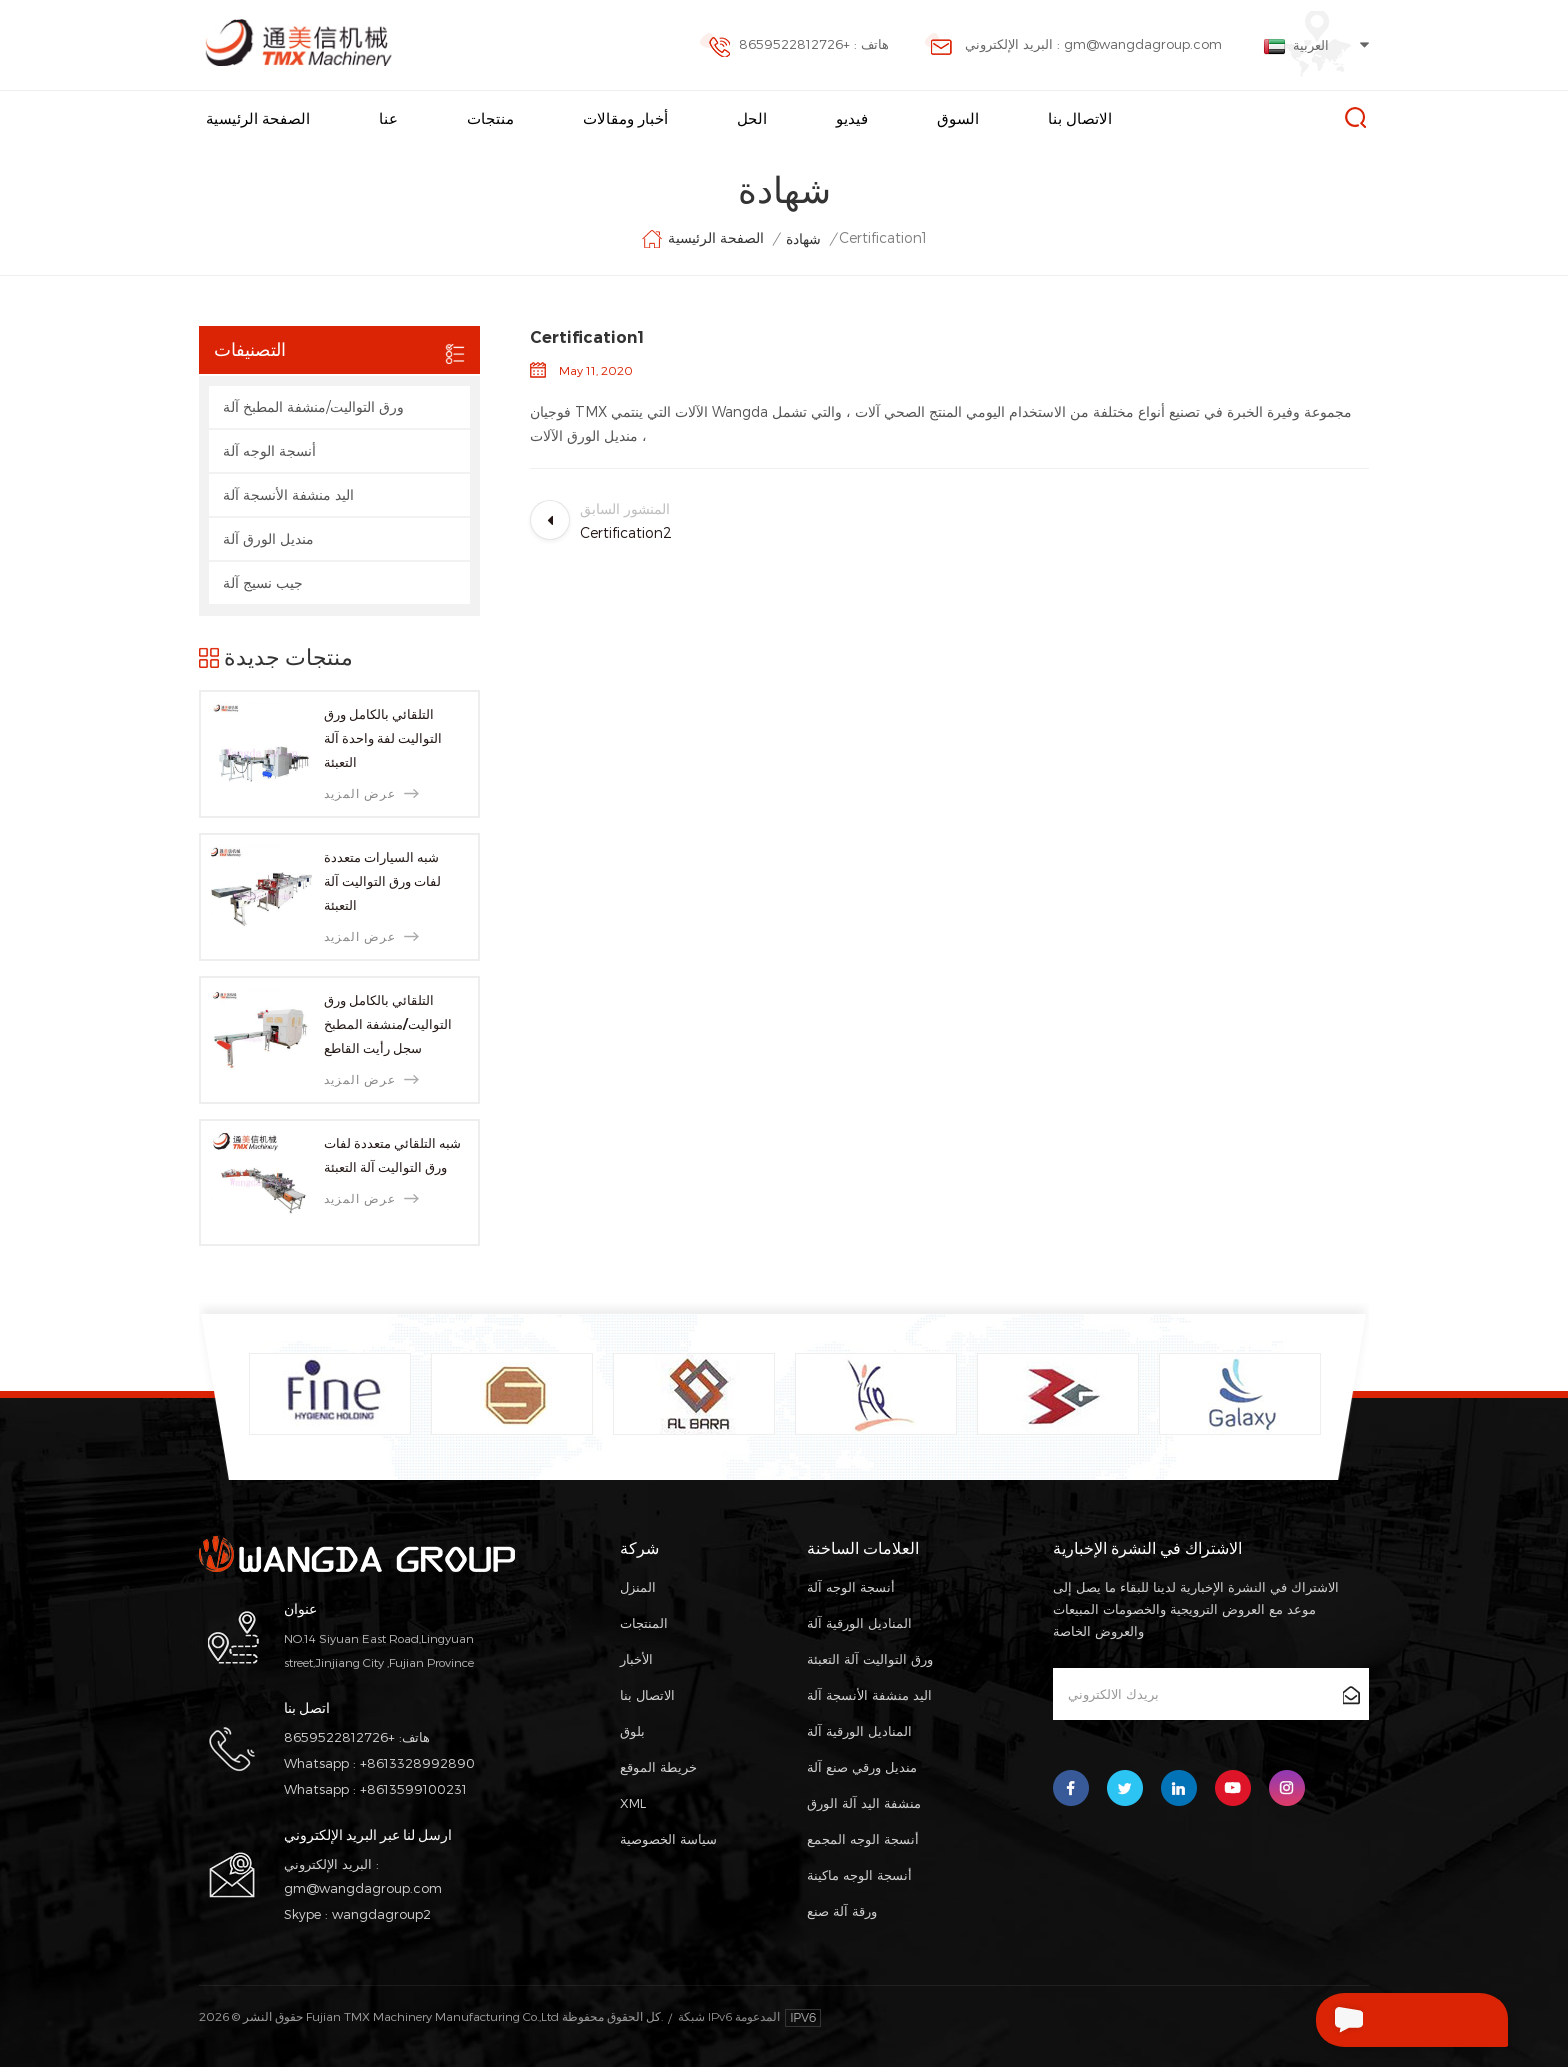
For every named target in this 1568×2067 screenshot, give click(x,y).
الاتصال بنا (1080, 118)
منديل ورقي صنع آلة (862, 1767)
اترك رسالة (1370, 2020)
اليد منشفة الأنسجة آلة (288, 494)
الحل (752, 118)
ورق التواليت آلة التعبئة (870, 1659)
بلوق (632, 1731)
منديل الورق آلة (268, 538)
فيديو (852, 118)
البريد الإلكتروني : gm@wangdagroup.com (1073, 46)
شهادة (803, 238)
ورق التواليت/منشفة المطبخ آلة (313, 406)
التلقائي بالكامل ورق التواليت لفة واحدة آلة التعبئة (383, 738)
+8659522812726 (339, 1737)
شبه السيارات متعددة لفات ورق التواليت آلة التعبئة (382, 881)
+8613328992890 (417, 1763)
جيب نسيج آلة (263, 582)
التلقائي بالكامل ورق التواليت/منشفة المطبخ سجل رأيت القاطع (388, 1024)
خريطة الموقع (658, 1767)
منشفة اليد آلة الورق (864, 1803)
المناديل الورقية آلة (859, 1623)
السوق (958, 118)
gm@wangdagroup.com (363, 1888)
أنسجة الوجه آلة (269, 450)
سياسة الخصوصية (668, 1839)
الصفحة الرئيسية (258, 118)
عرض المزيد (371, 793)
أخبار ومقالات (625, 118)
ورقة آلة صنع (842, 1911)
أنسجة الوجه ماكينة (859, 1875)
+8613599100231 (413, 1789)
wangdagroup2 (381, 1914)
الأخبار (636, 1659)
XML (633, 1803)
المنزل (638, 1587)
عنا (388, 118)
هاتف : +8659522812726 (794, 46)
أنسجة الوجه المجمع (863, 1839)
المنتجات (644, 1623)
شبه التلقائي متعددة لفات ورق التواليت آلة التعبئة (392, 1155)
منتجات (490, 118)
